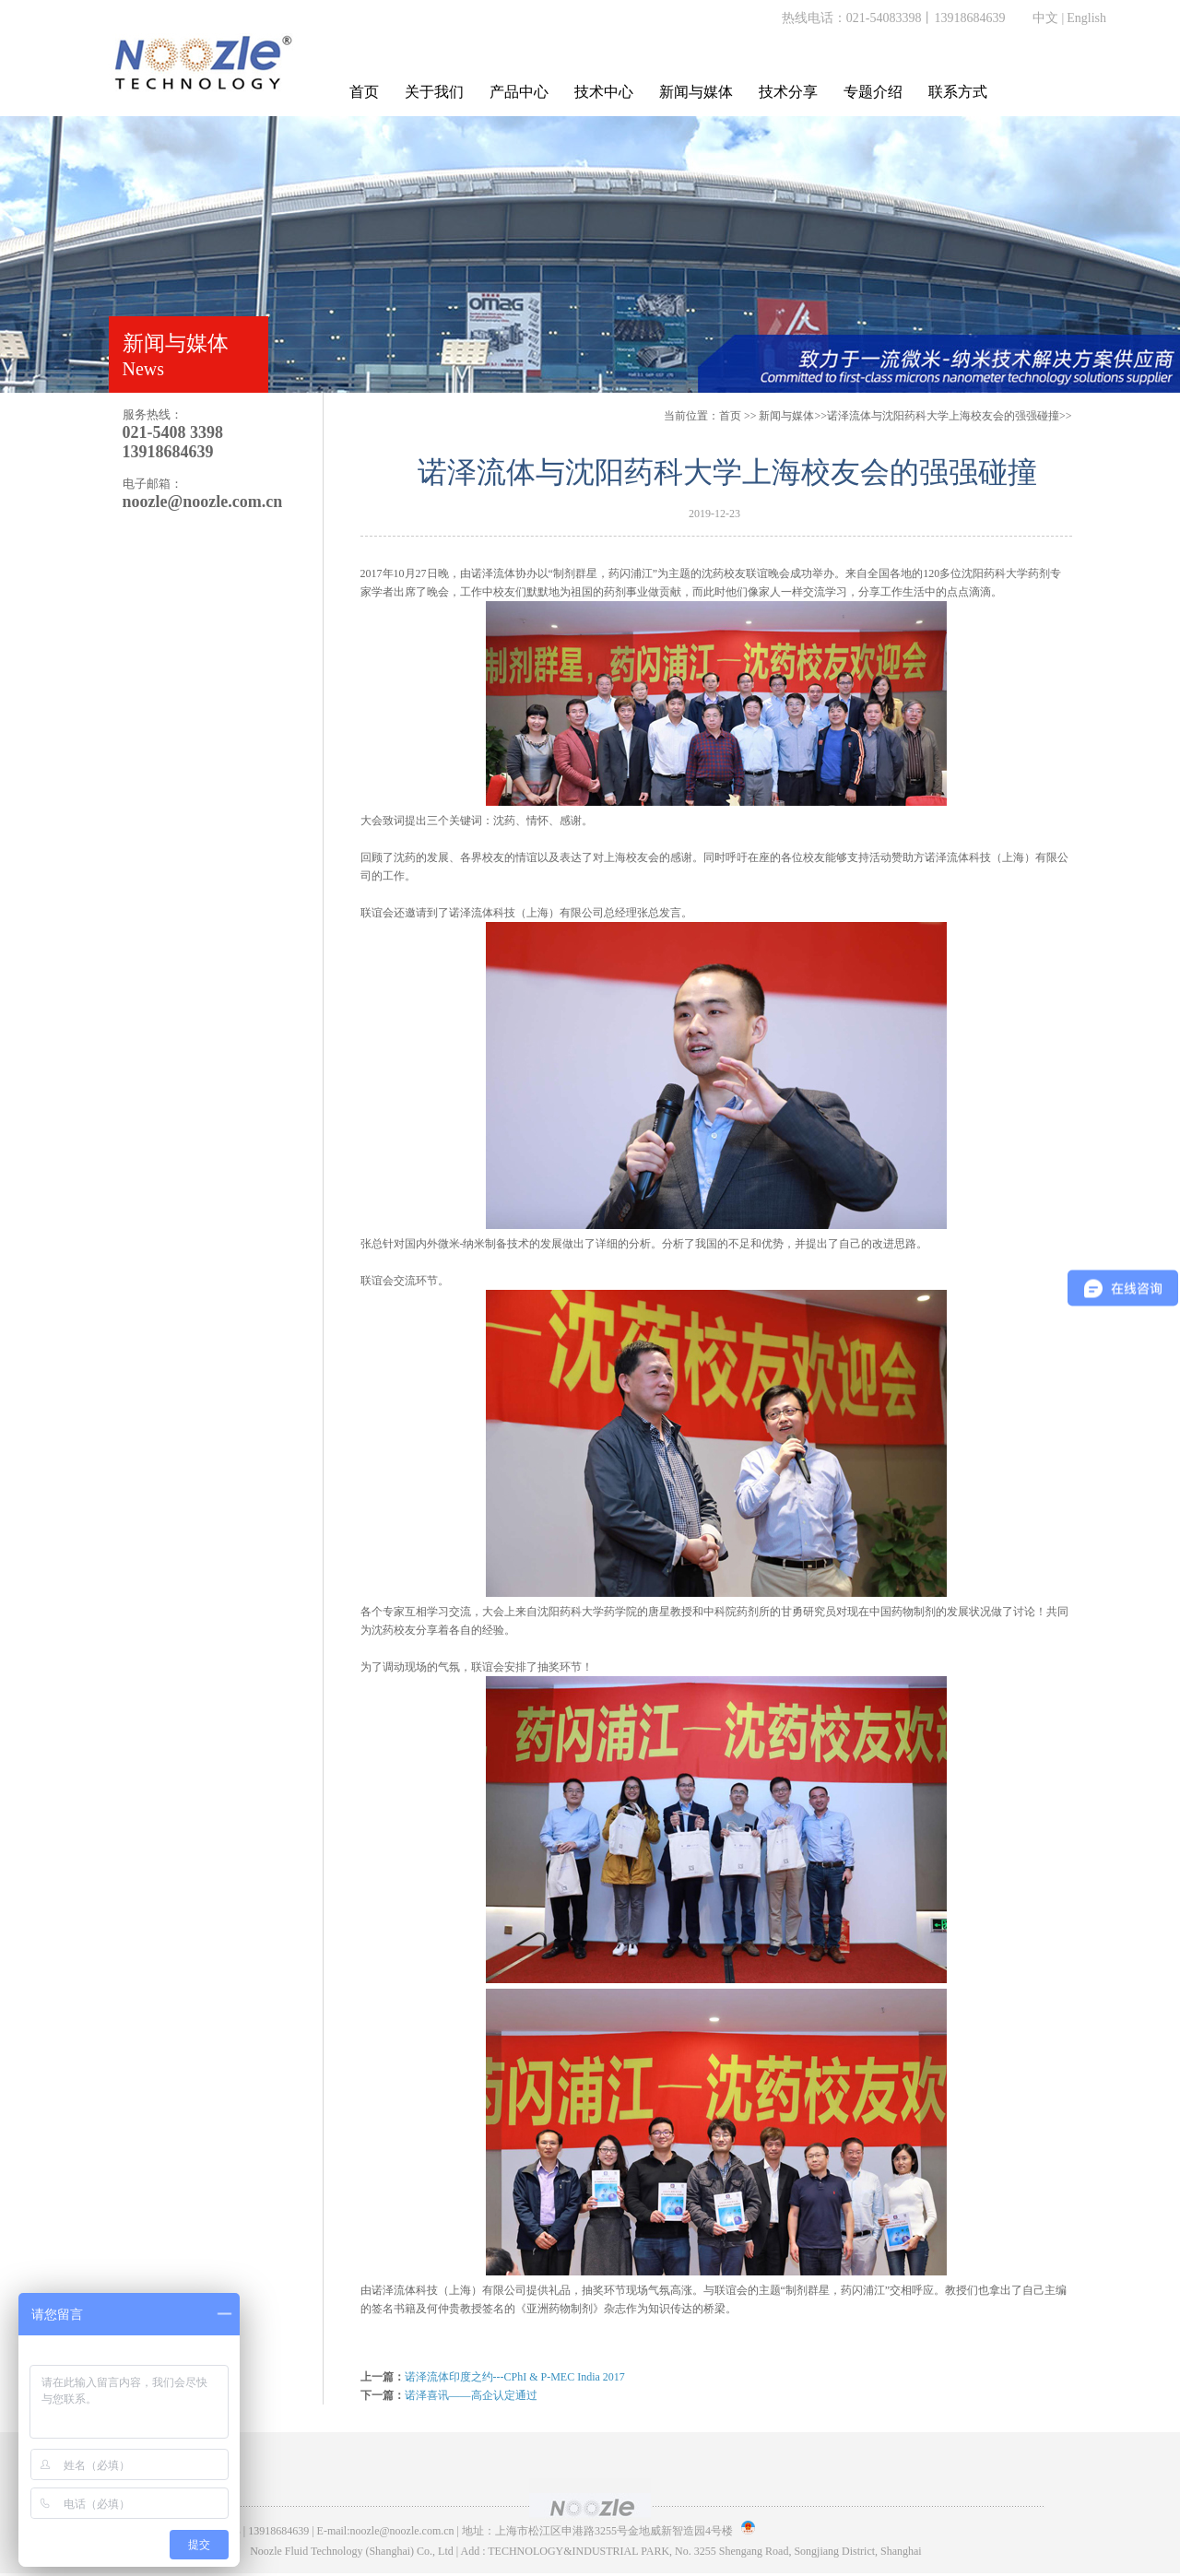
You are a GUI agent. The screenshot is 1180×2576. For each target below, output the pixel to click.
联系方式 (957, 92)
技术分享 (788, 92)
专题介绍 (873, 92)
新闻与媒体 (696, 92)
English (1086, 18)
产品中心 (519, 92)
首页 (364, 92)
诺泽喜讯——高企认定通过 (471, 2395)
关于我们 (434, 92)
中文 (1045, 18)
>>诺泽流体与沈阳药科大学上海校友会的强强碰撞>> (915, 415)
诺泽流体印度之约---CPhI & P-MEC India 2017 (515, 2376)
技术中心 (603, 92)
